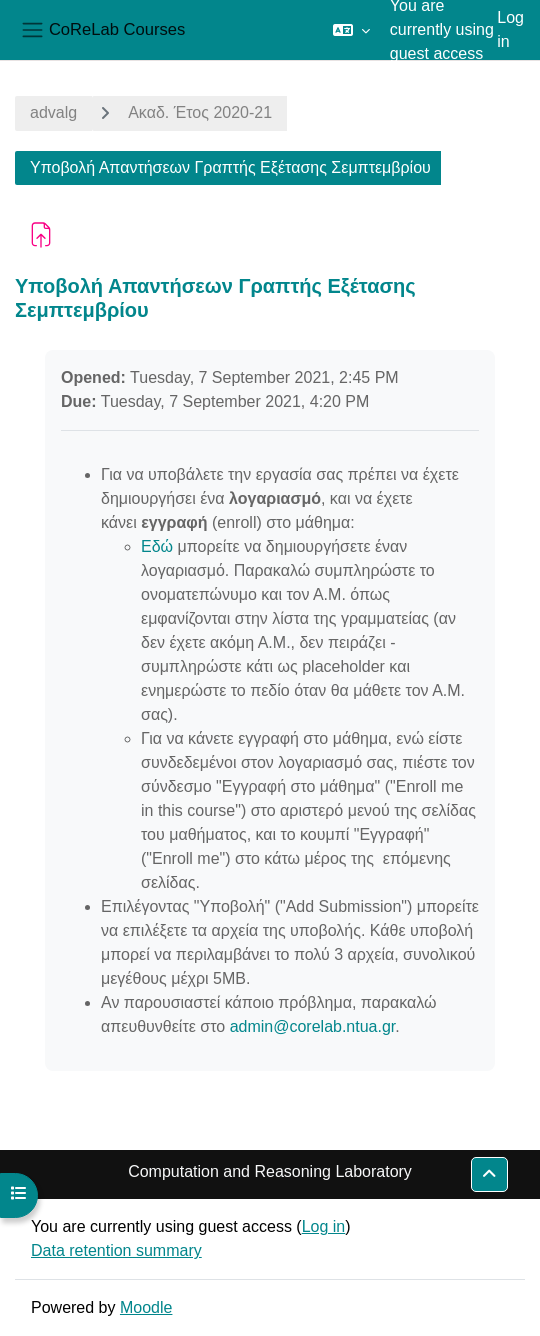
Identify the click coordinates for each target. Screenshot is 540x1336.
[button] (351, 30)
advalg (53, 112)
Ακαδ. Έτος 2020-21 (200, 112)
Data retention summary (116, 1250)
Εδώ (157, 546)
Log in (510, 29)
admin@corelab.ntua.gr (313, 1026)
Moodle (146, 1307)
